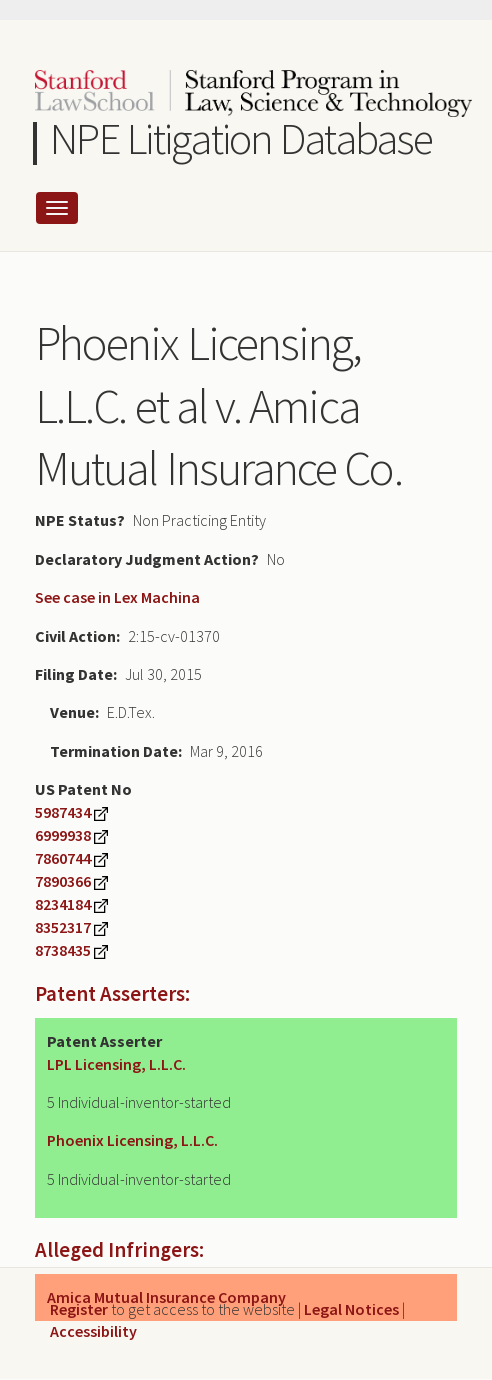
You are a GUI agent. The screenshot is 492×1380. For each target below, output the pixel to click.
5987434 (63, 812)
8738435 (63, 950)
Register (79, 1309)
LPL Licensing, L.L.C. (116, 1064)
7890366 (63, 881)
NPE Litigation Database (241, 138)
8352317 (63, 927)
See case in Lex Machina (117, 597)
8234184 (63, 904)
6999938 (63, 835)
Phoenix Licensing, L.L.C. (132, 1140)
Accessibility (93, 1331)
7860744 (63, 858)
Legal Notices (351, 1309)
